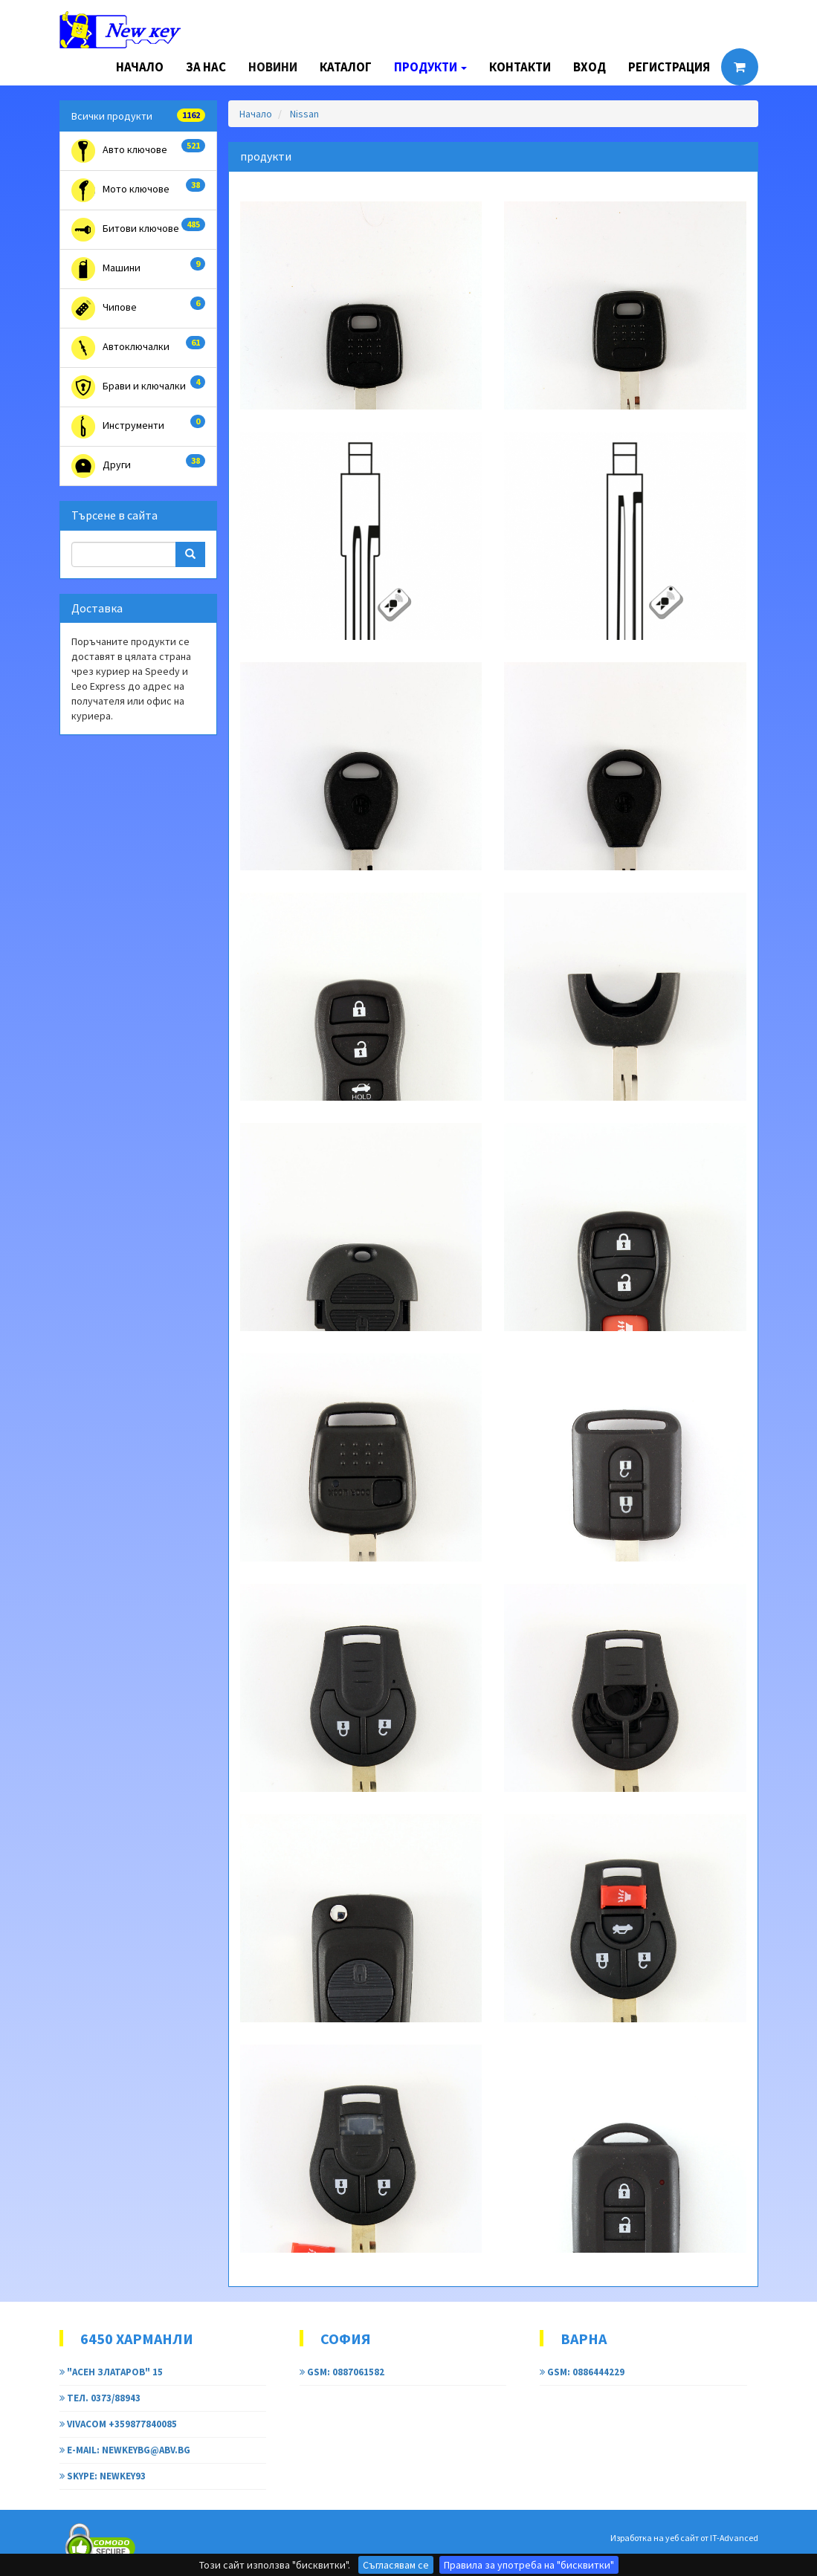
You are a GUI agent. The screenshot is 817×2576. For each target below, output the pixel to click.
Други (138, 466)
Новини (272, 67)
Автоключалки (138, 348)
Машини (138, 269)
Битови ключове (138, 230)
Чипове (138, 308)
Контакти (520, 67)
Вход (589, 67)
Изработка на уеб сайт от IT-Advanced (684, 2537)
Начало (140, 67)
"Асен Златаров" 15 (111, 2372)
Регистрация (669, 67)
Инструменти (138, 426)
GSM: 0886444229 (582, 2372)
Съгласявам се (396, 2565)
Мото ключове (138, 190)
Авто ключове (138, 151)
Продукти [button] (430, 67)
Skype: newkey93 (102, 2476)
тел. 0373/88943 (100, 2398)
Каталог (346, 67)
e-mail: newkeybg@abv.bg (124, 2450)
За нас (206, 67)
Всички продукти (138, 116)
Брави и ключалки (138, 387)
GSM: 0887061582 (342, 2372)
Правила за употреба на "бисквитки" (529, 2565)
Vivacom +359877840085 (118, 2424)
